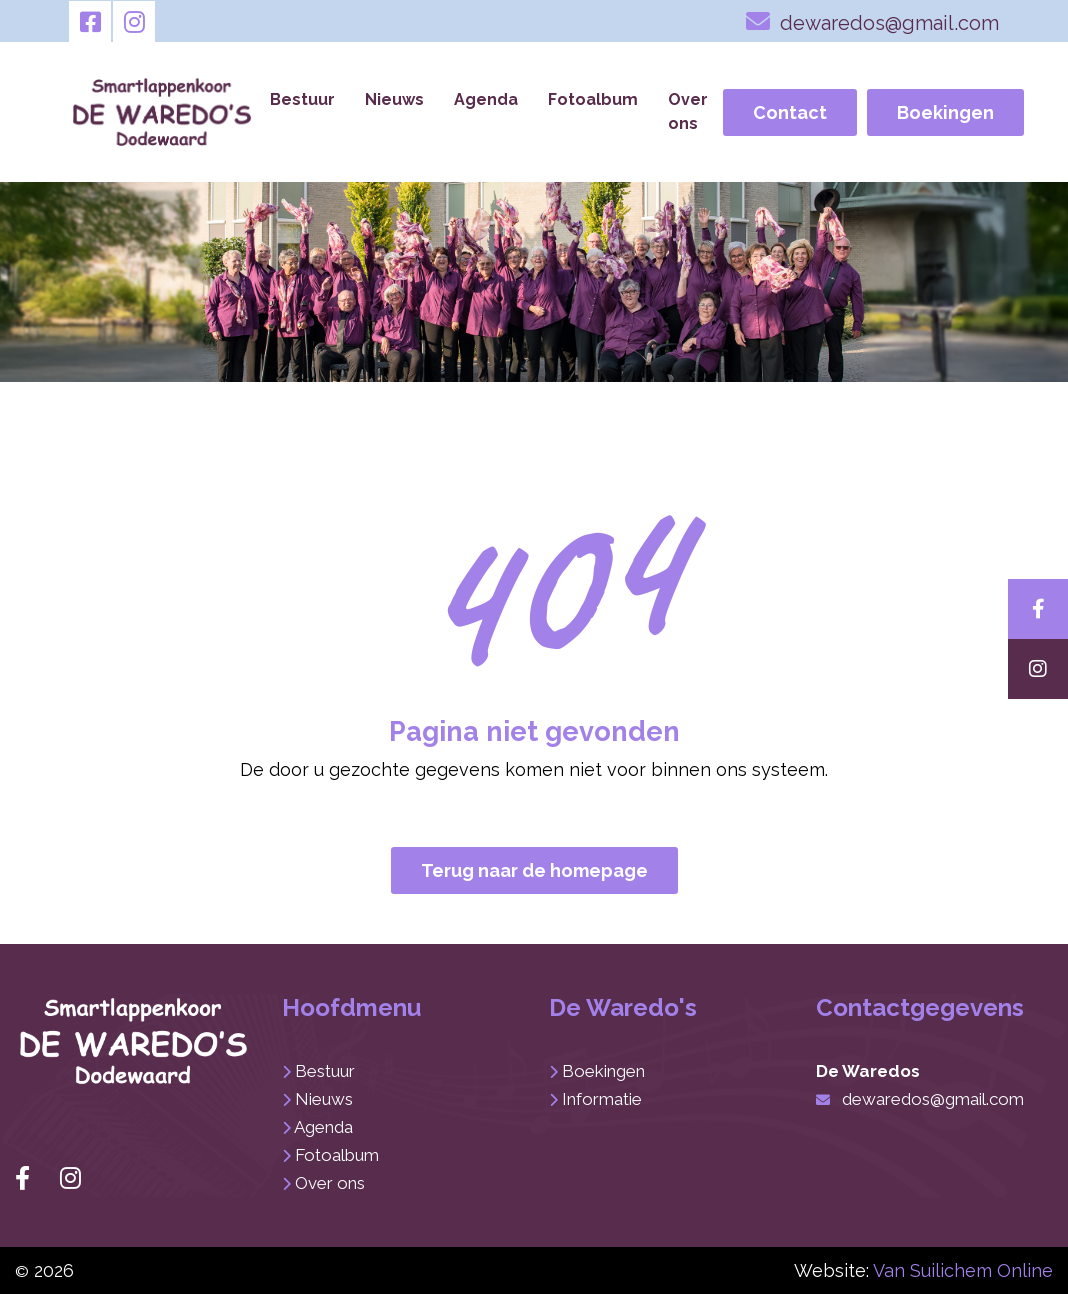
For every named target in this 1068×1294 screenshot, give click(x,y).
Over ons (688, 111)
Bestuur (302, 99)
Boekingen (945, 112)
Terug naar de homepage (534, 870)
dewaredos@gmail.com (872, 21)
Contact (790, 112)
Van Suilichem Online (963, 1270)
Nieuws (394, 99)
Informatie (602, 1099)
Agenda (486, 99)
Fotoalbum (593, 99)
